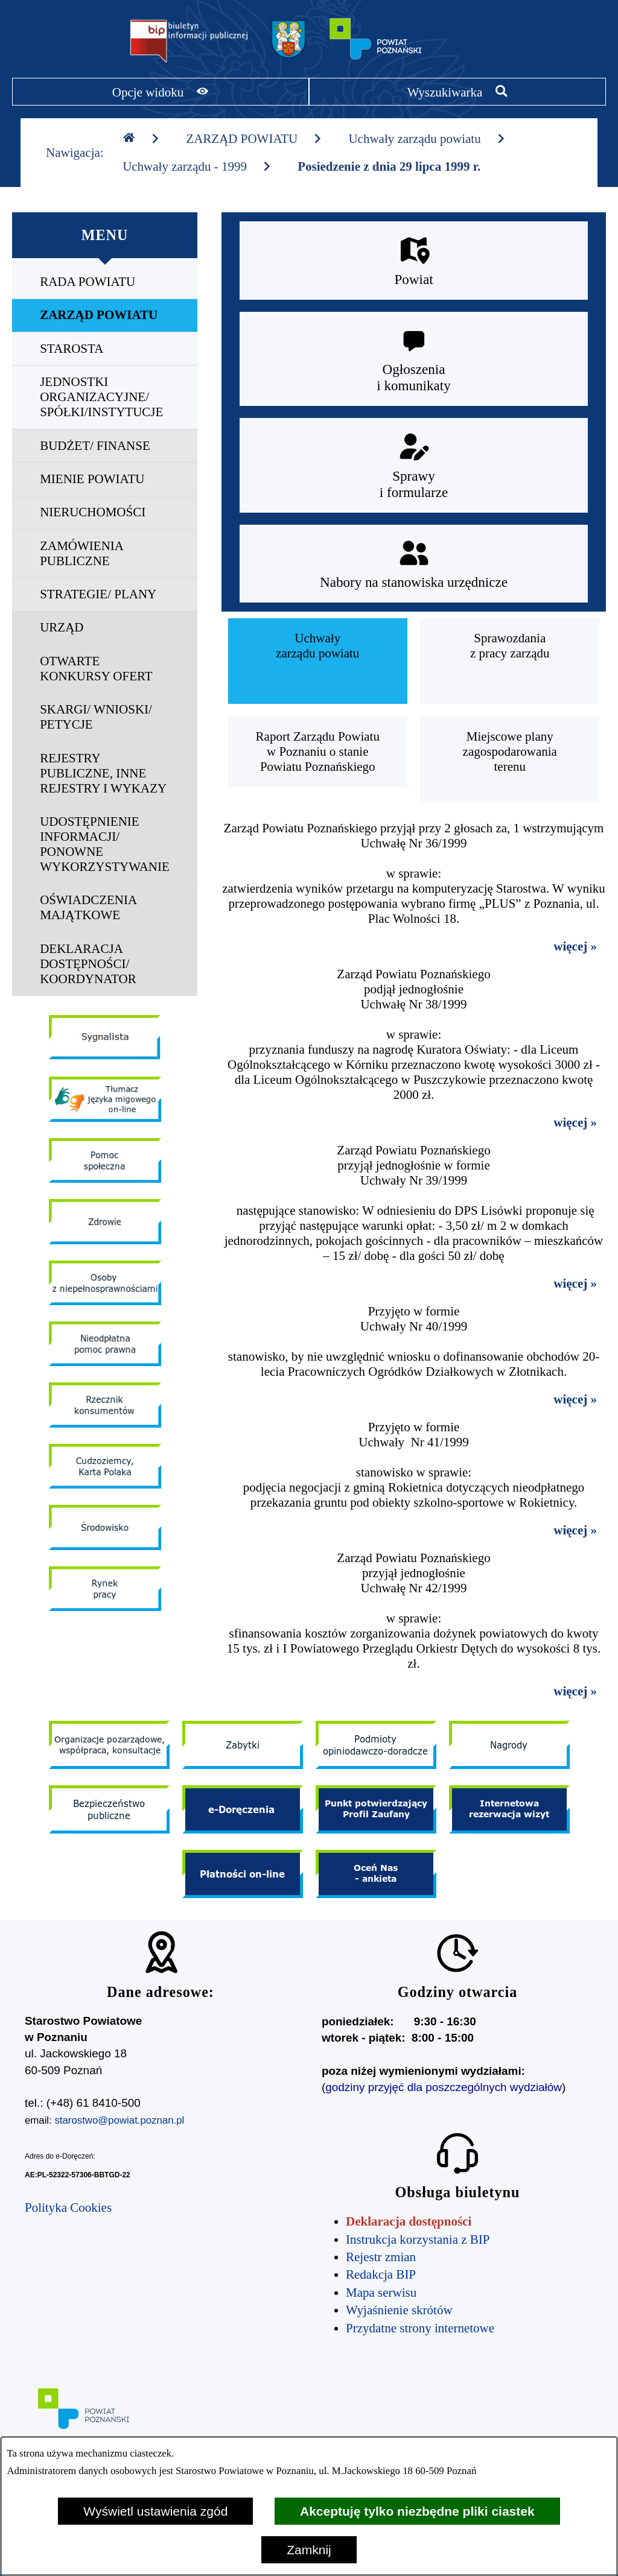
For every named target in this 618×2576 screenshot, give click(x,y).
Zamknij (309, 2550)
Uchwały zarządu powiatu (427, 138)
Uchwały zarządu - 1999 (197, 166)
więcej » (575, 946)
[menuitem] (104, 282)
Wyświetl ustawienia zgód (155, 2511)
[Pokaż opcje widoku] (160, 92)
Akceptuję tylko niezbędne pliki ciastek (417, 2511)
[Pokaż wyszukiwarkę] (457, 92)
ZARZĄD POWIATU (254, 138)
